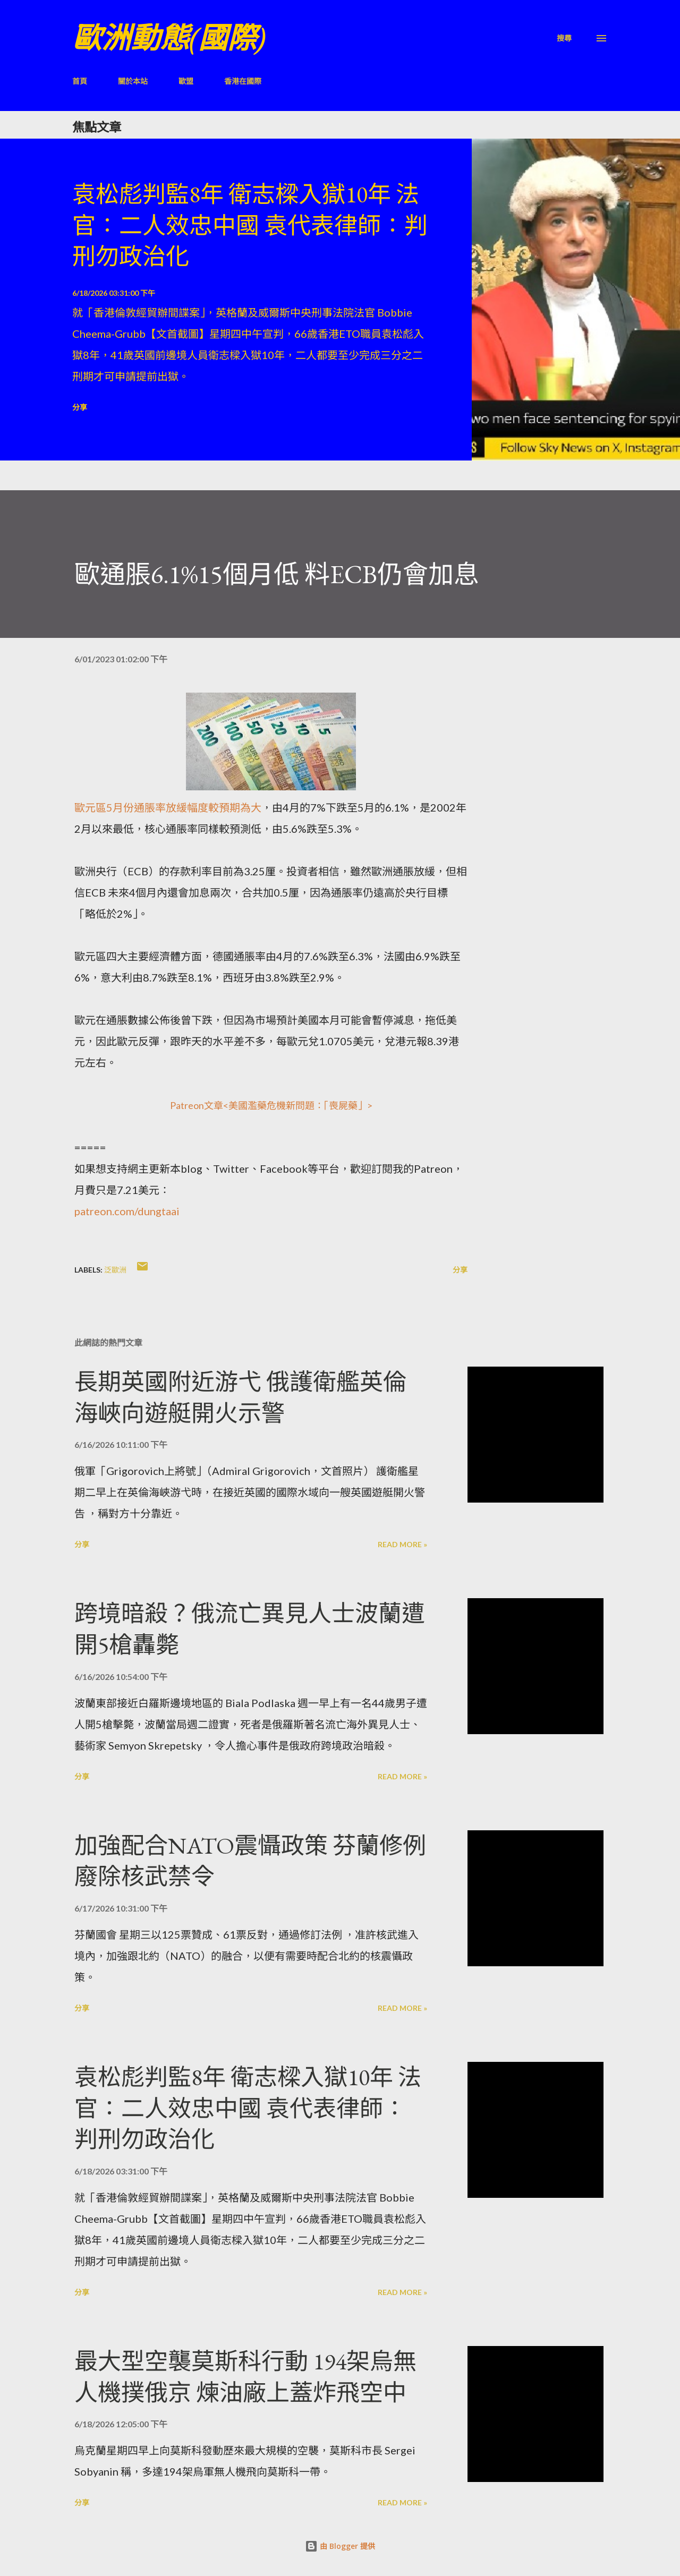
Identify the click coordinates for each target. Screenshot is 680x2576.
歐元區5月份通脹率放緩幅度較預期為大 (167, 807)
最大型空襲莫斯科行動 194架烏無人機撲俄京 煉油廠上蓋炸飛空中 (245, 2377)
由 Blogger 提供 (340, 2546)
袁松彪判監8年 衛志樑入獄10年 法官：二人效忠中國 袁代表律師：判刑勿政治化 (250, 225)
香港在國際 (242, 81)
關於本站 (133, 81)
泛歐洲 (115, 1269)
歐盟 (185, 81)
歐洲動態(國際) (169, 38)
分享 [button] (79, 407)
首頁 (79, 81)
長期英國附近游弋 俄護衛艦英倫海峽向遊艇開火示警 (240, 1397)
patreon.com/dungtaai (127, 1211)
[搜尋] (564, 38)
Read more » (402, 1544)
